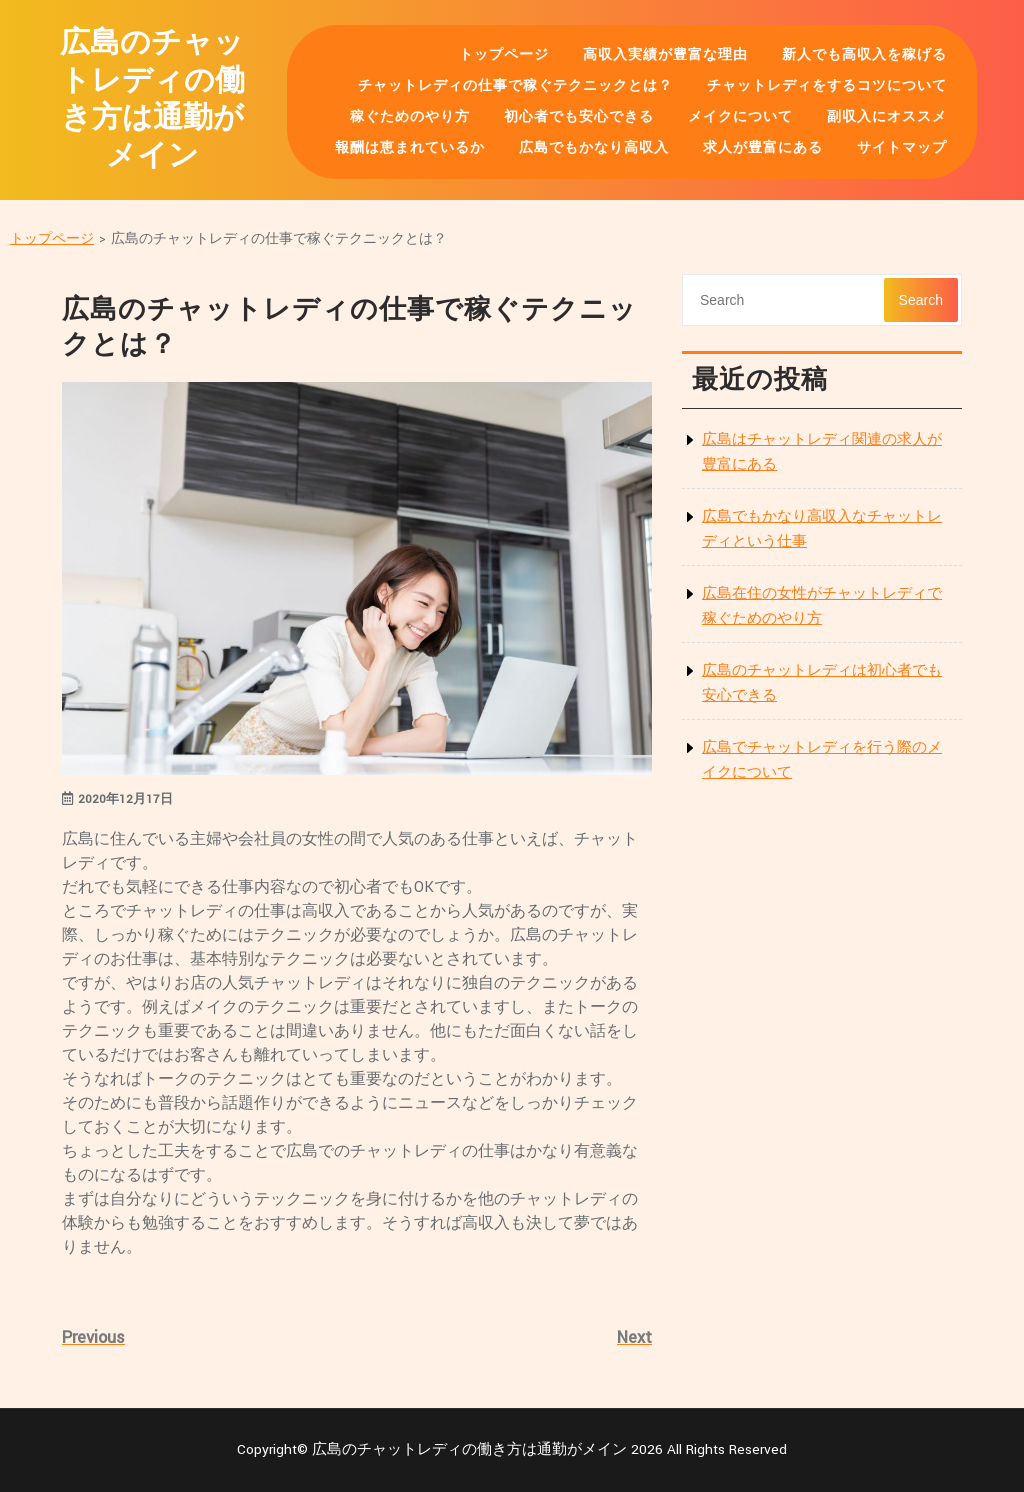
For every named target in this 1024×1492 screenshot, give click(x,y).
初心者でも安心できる (579, 117)
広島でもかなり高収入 (594, 148)
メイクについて (740, 117)
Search (921, 300)
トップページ (504, 55)
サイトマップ (902, 148)
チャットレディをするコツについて (827, 86)
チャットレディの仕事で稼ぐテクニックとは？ (515, 86)
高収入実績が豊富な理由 (665, 55)
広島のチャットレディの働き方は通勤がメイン (152, 100)
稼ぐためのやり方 (410, 117)
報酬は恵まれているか (410, 148)
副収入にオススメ (887, 117)
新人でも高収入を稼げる (864, 55)
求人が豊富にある (763, 148)
